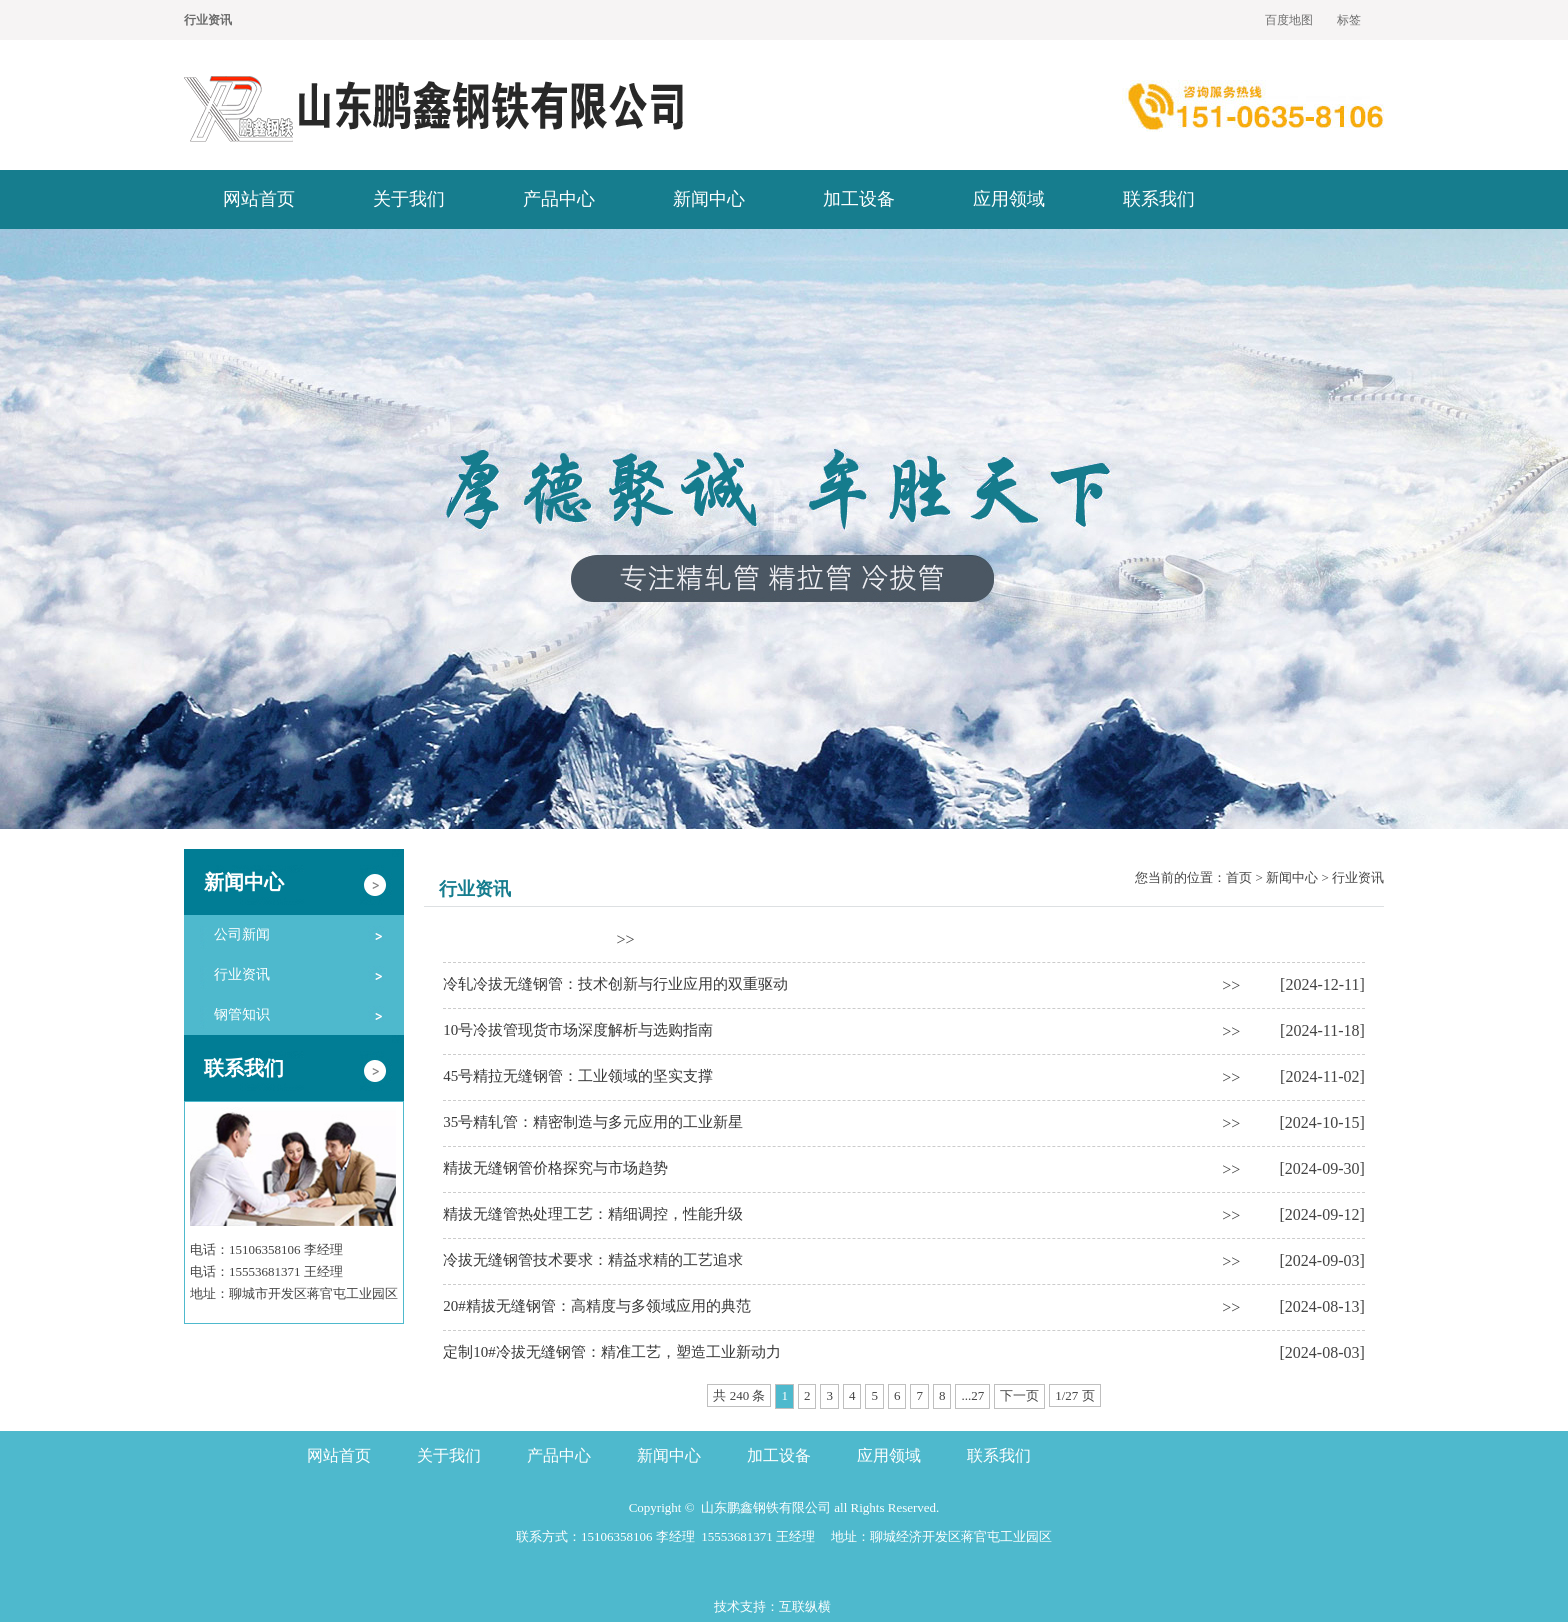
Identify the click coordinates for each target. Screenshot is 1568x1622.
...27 (972, 1395)
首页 (1239, 877)
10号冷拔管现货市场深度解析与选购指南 (578, 1030)
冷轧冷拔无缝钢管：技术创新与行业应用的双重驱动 (615, 984)
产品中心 (559, 199)
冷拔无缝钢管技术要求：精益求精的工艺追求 (593, 1260)
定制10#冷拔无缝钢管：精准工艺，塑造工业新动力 (612, 1352)
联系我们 (1159, 199)
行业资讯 (242, 974)
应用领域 (1009, 199)
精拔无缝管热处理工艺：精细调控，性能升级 (593, 1214)
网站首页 (259, 199)
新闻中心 (709, 199)
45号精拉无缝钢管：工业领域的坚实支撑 (578, 1076)
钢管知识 (242, 1014)
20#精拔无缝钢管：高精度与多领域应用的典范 (597, 1306)
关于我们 (409, 199)
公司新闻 (242, 934)
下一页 (1019, 1395)
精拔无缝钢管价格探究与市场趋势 (555, 1168)
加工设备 (859, 199)
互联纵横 (805, 1606)
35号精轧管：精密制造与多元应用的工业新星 (593, 1122)
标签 (1349, 20)
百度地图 (1289, 20)
